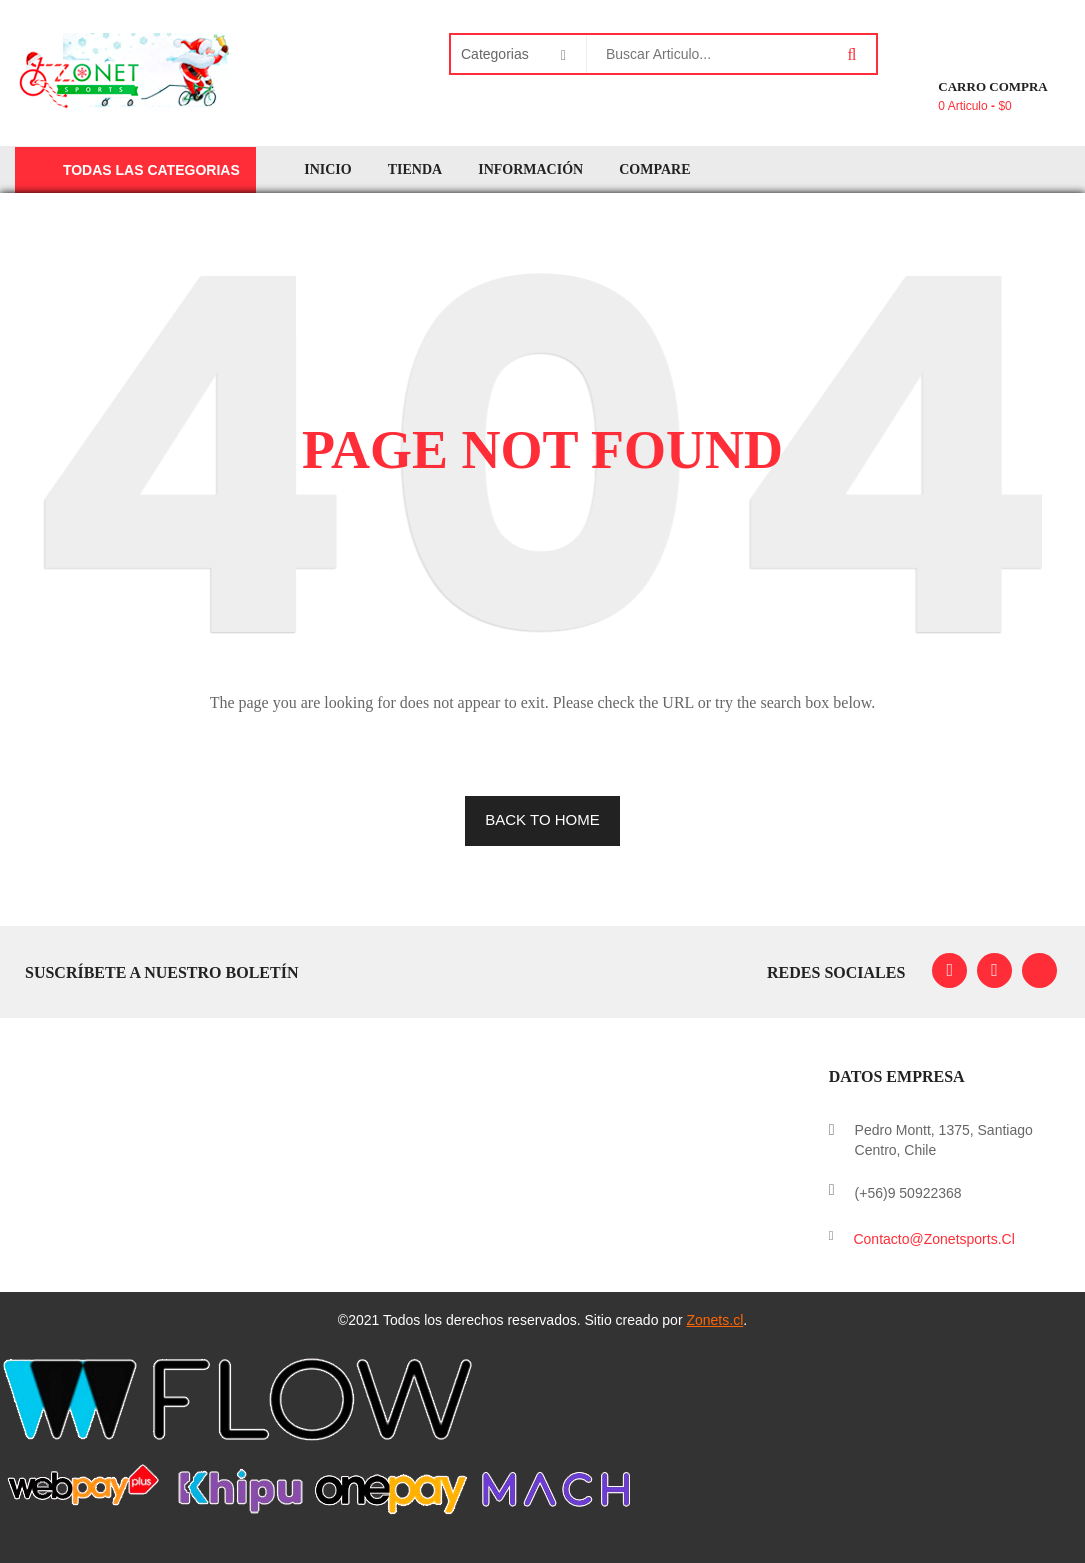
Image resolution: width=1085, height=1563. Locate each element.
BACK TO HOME (542, 819)
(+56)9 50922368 (908, 1193)
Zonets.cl (714, 1320)
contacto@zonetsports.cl (933, 1239)
